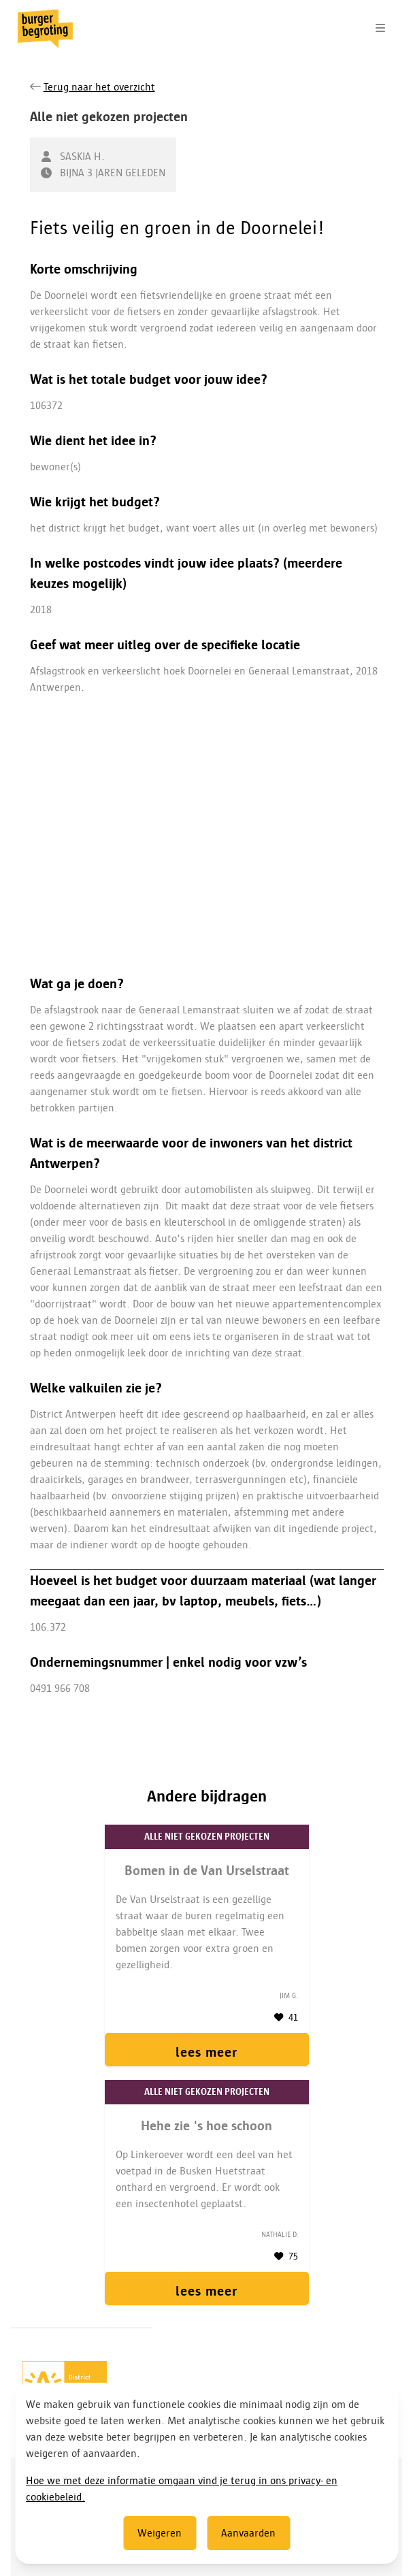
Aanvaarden (248, 2533)
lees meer (206, 2051)
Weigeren (159, 2533)
